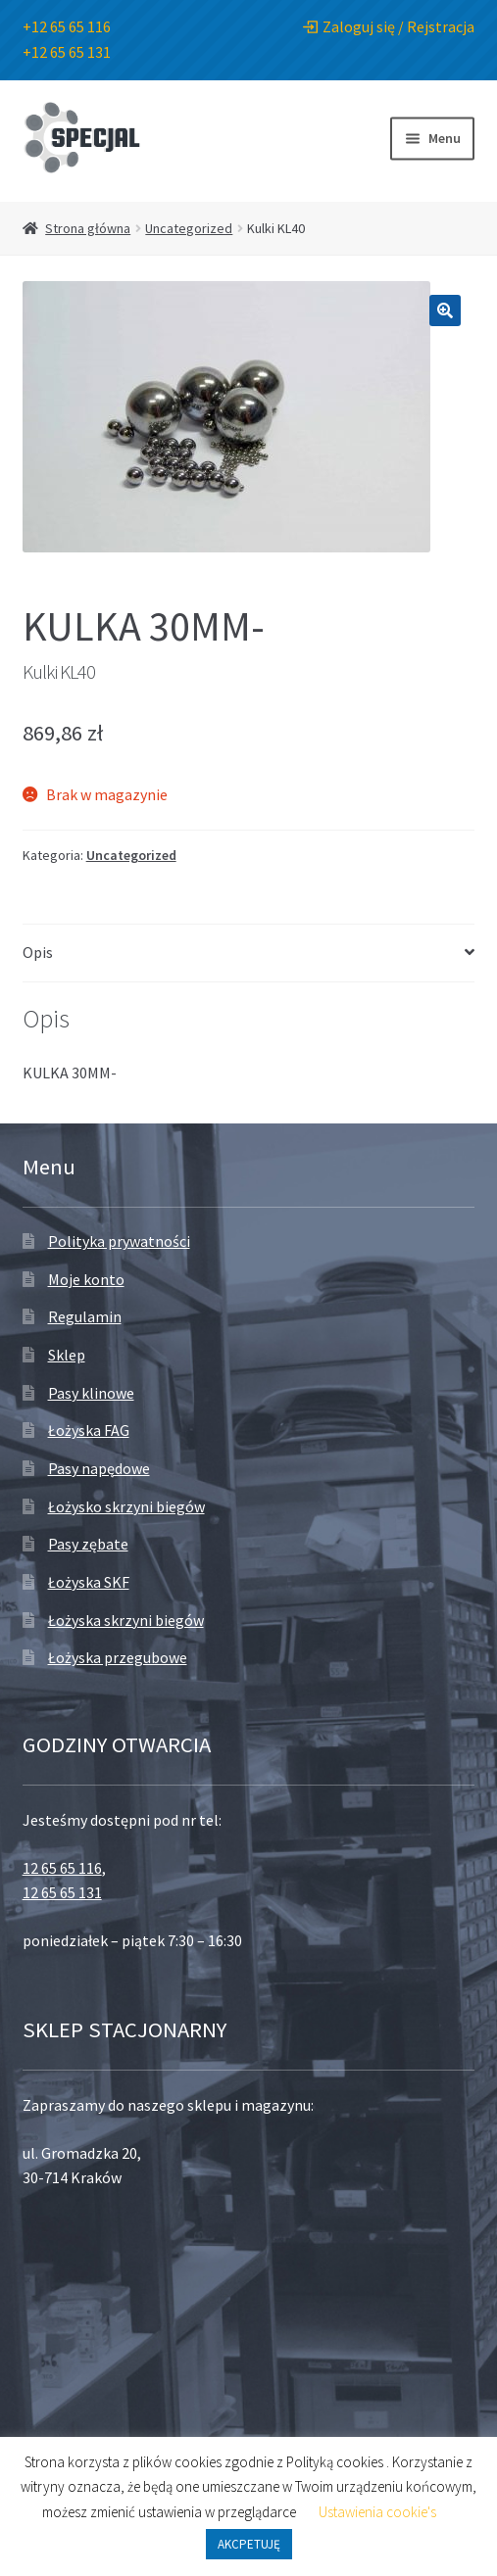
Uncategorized (188, 228)
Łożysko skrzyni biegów (126, 1506)
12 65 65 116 (62, 1868)
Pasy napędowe (99, 1468)
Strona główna (87, 228)
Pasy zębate (88, 1543)
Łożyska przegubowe (117, 1657)
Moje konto (86, 1279)
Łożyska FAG (88, 1430)
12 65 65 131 (62, 1892)
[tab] (249, 953)
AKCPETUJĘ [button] (249, 2544)
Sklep (66, 1354)
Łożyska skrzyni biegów (126, 1620)
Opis (38, 952)
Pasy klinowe (91, 1393)
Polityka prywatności (119, 1241)
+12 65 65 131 (67, 52)
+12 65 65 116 (67, 26)
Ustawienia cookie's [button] (377, 2512)
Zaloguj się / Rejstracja (388, 26)
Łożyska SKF (88, 1582)
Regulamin (85, 1316)
